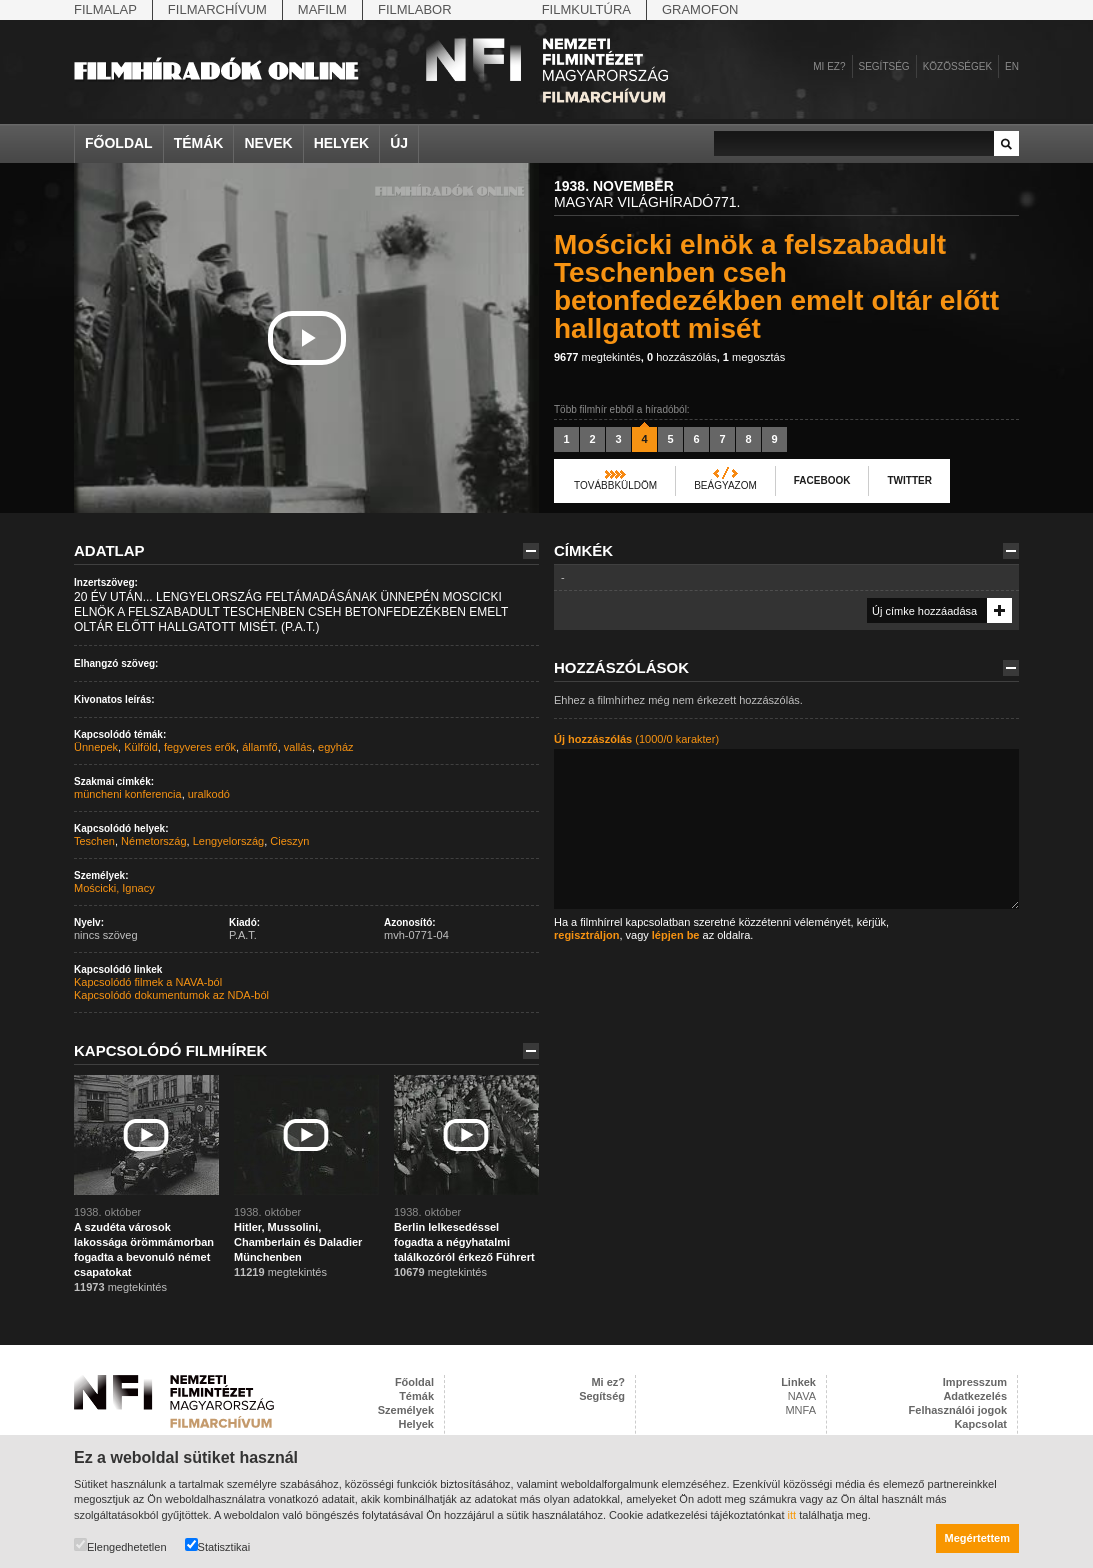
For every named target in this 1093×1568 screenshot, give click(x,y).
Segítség (884, 66)
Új (399, 143)
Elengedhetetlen (120, 1545)
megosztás (754, 357)
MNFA (800, 1410)
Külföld (141, 747)
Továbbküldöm (615, 485)
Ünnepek (96, 747)
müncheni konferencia (128, 794)
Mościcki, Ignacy (114, 888)
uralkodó (209, 794)
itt (792, 1515)
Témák (199, 143)
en (1012, 66)
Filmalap (105, 9)
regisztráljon (586, 935)
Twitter (909, 480)
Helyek (342, 143)
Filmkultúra (586, 9)
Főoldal (119, 143)
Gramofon (700, 9)
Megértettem (977, 1538)
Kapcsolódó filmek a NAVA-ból (148, 982)
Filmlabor (415, 9)
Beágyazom (725, 485)
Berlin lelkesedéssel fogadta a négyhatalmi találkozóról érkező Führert (464, 1242)
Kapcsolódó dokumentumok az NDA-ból (171, 995)
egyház (335, 747)
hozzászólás (682, 357)
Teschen (94, 841)
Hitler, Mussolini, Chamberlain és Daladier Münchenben (298, 1242)
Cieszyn (289, 841)
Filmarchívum (217, 9)
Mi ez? (829, 66)
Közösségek (957, 66)
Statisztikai (218, 1545)
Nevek (268, 143)
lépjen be (676, 935)
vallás (298, 747)
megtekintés (597, 357)
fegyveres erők (200, 747)
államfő (259, 747)
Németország (153, 841)
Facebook (822, 480)
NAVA (802, 1396)
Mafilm (322, 9)
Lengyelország (229, 841)
